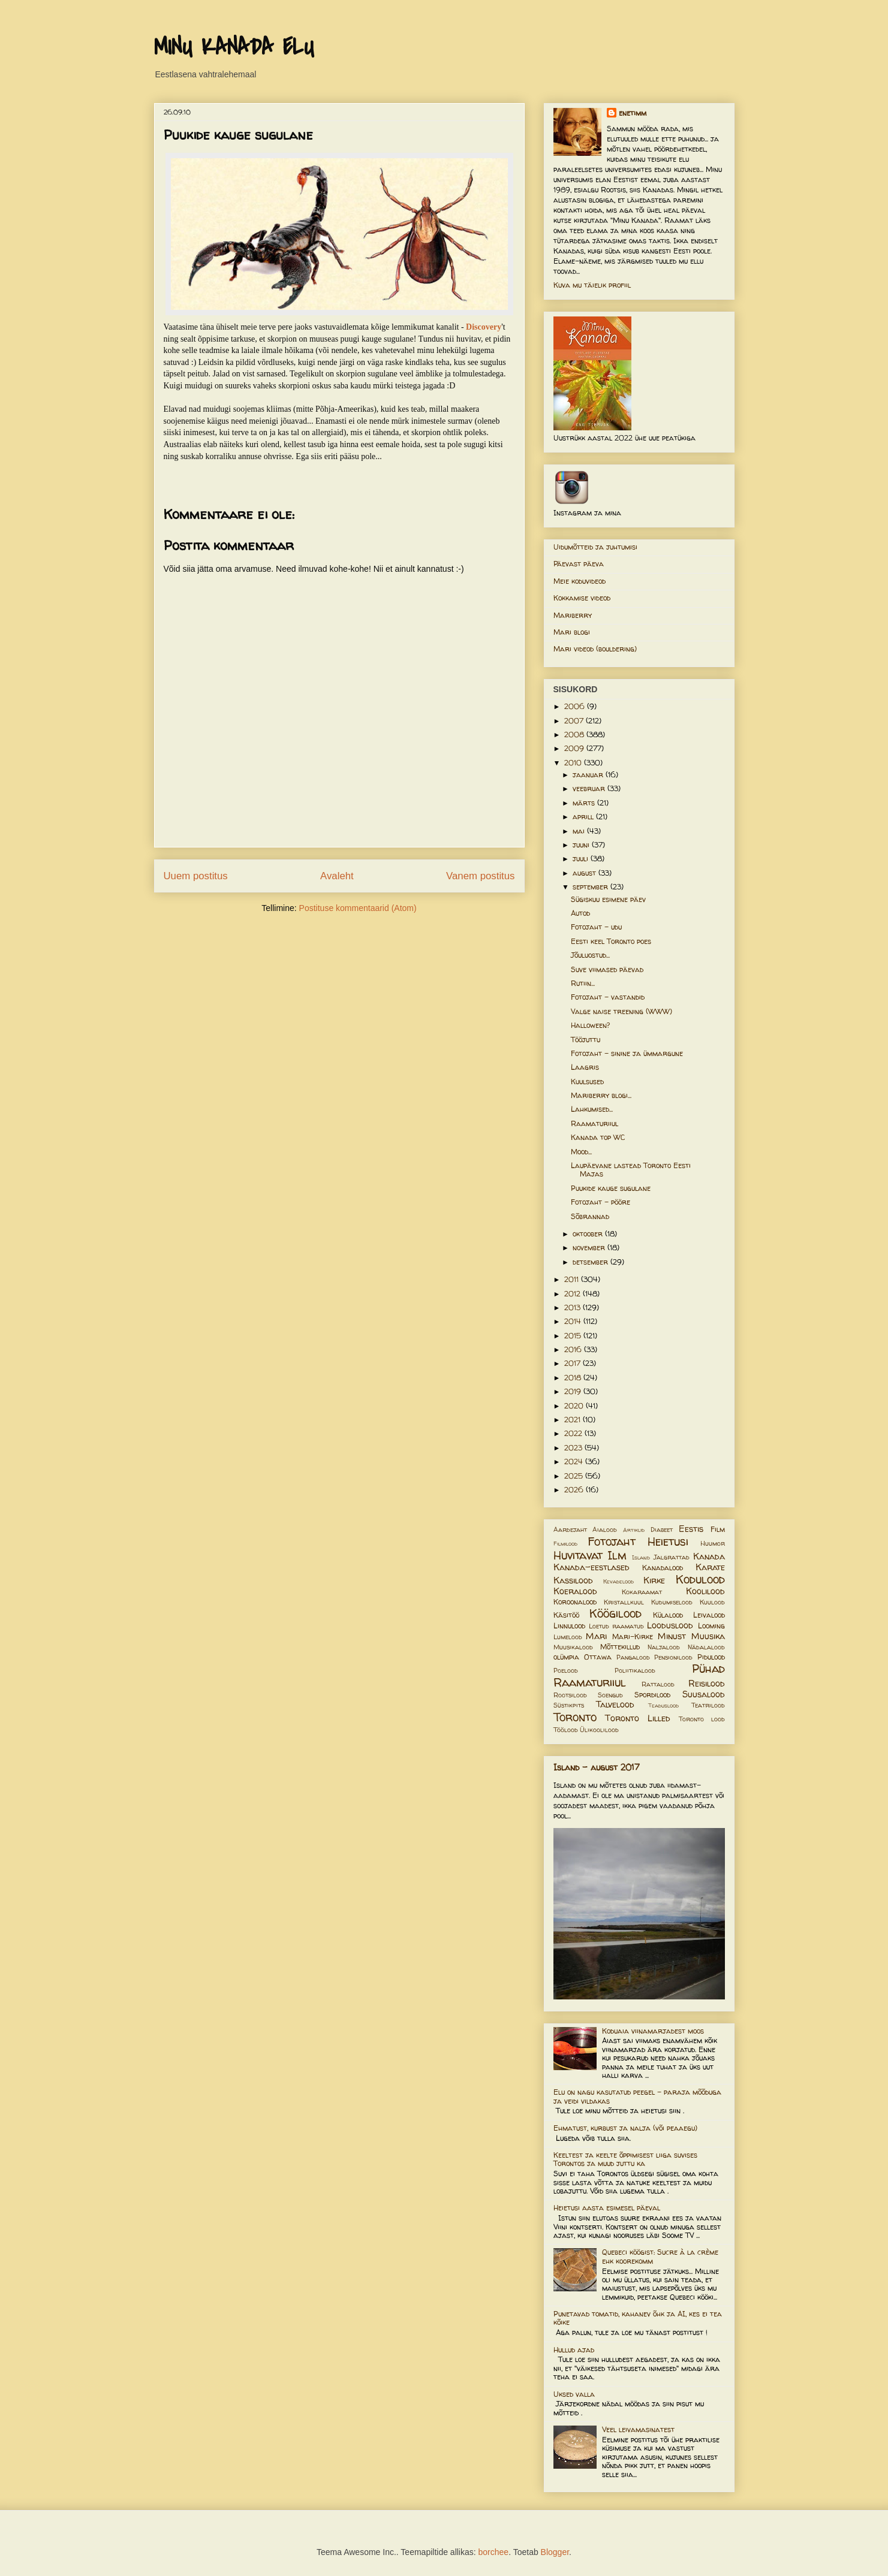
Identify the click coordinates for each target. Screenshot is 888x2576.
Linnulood (569, 1626)
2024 (574, 1461)
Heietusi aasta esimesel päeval (606, 2208)
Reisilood (706, 1684)
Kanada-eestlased (591, 1567)
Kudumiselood (672, 1602)
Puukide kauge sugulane (611, 1188)
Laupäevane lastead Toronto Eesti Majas (631, 1169)
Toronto (575, 1717)
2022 (574, 1433)
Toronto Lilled (637, 1718)
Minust (672, 1636)
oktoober (589, 1234)
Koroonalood (575, 1602)
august (585, 873)
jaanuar (589, 775)
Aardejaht (570, 1529)
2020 (575, 1406)
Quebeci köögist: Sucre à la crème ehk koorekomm (660, 2256)
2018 (573, 1378)
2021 (573, 1419)
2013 (573, 1307)
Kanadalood (662, 1568)
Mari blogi (571, 632)
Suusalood (703, 1694)
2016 (574, 1349)
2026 (575, 1490)
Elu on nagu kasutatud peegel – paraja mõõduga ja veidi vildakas (637, 2096)
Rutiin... (583, 983)
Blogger (555, 2552)
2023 (574, 1448)
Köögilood (615, 1613)
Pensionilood (673, 1657)
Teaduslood (663, 1705)
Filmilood (565, 1544)
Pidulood (711, 1657)
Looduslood (670, 1625)
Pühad (708, 1668)
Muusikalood (573, 1647)
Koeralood (575, 1591)
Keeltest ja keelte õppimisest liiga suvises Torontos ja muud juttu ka (625, 2159)
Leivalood (709, 1615)
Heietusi (668, 1541)
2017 (573, 1363)
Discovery (483, 326)
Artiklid (634, 1530)
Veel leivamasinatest (638, 2429)
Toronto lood (702, 1719)
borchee (493, 2552)
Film (718, 1529)
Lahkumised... (592, 1109)
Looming (711, 1626)
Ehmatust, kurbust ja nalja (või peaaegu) (625, 2128)
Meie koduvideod (579, 581)
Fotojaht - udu (596, 927)
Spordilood (652, 1695)
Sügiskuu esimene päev (608, 899)
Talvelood (615, 1705)
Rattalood (658, 1684)
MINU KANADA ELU (234, 47)
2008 (575, 734)
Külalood (668, 1615)
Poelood (565, 1670)
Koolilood (705, 1591)
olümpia (566, 1657)
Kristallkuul (624, 1602)
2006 (575, 706)
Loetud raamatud (616, 1626)
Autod (580, 913)
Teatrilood (708, 1705)
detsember (591, 1262)
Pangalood (633, 1657)
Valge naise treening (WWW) (621, 1011)
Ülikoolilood (599, 1730)
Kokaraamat (642, 1592)
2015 (573, 1336)
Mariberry (572, 615)
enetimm (632, 113)
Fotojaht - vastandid (608, 997)
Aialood (604, 1529)
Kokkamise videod (581, 598)
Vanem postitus (480, 876)
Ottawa (598, 1657)
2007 (575, 721)
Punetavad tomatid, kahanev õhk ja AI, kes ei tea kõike (637, 2318)
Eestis (691, 1529)
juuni (582, 845)
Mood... (581, 1152)
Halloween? (590, 1025)
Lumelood (567, 1637)
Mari (596, 1636)
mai (580, 831)
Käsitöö (566, 1615)
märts (585, 803)
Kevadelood (618, 1581)
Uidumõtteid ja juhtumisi (595, 547)
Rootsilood (570, 1695)
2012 (573, 1294)
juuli (582, 858)
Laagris (585, 1067)
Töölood (565, 1730)
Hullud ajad (573, 2350)
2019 (573, 1391)
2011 (572, 1279)
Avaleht (337, 876)
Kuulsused (587, 1081)
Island (641, 1557)
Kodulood (700, 1579)
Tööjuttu (585, 1039)
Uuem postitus (196, 876)
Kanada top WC (598, 1137)
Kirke (654, 1580)
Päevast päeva (578, 564)
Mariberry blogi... (601, 1095)
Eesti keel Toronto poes (611, 941)
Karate (710, 1567)
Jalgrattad (672, 1557)
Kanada (709, 1557)
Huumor (712, 1543)
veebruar (590, 788)
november (590, 1247)
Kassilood (573, 1580)
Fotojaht (612, 1541)
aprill (584, 817)
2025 (574, 1476)
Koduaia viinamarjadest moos (653, 2031)
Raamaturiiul (594, 1123)
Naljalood (664, 1647)
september (591, 887)
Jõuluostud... (590, 955)
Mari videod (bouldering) (595, 649)
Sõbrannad (590, 1216)
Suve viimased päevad (607, 969)
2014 (573, 1321)
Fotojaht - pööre (600, 1202)
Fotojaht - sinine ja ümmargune (627, 1053)
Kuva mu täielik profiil (592, 285)
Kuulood (712, 1602)
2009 (575, 748)
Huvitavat (578, 1555)
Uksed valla (574, 2394)
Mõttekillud (620, 1647)
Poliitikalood (635, 1670)
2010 (574, 763)
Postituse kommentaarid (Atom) (358, 908)
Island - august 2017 (596, 1767)
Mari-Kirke (632, 1636)
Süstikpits (568, 1705)
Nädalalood (706, 1647)
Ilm (617, 1555)
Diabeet (662, 1529)
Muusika (708, 1636)
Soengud (610, 1695)
